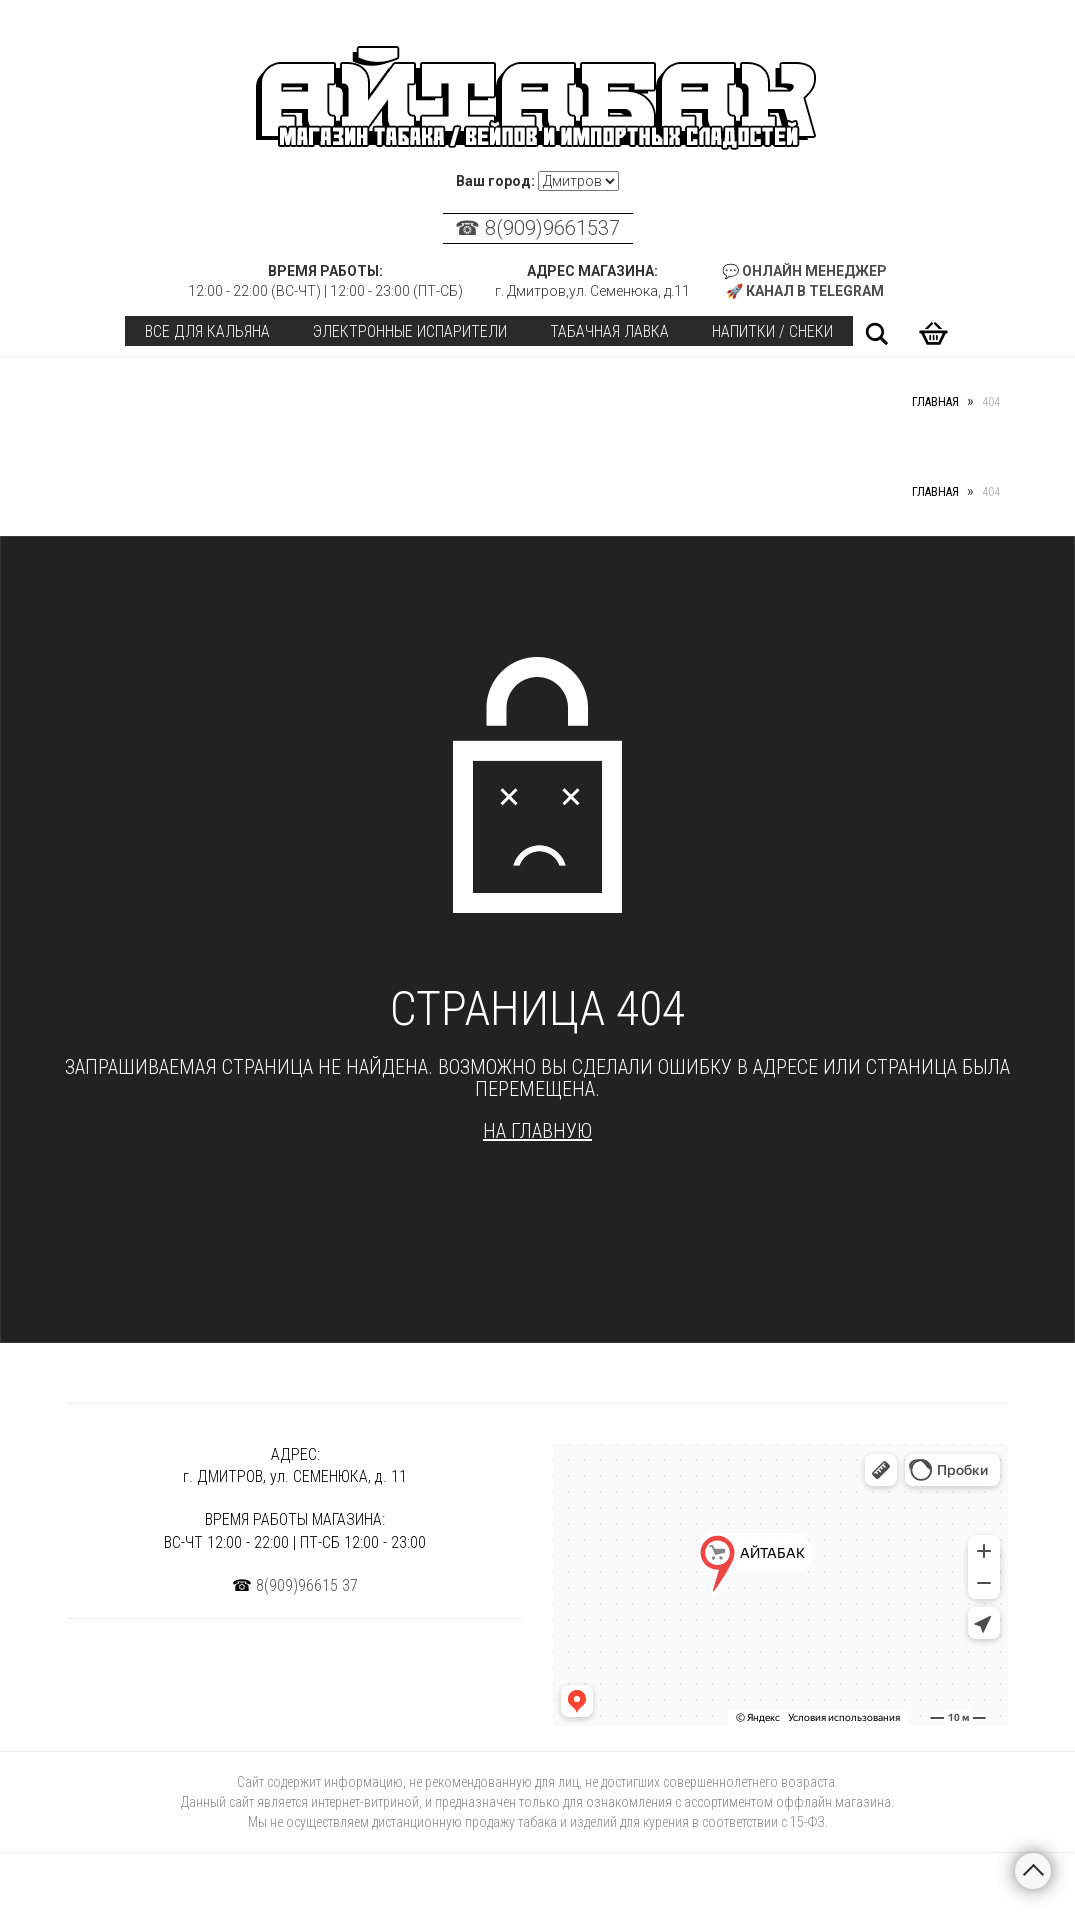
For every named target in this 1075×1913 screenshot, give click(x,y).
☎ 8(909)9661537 (537, 228)
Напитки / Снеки (772, 331)
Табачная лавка (609, 331)
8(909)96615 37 (307, 1585)
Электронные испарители (410, 331)
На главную (537, 1131)
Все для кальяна (207, 331)
